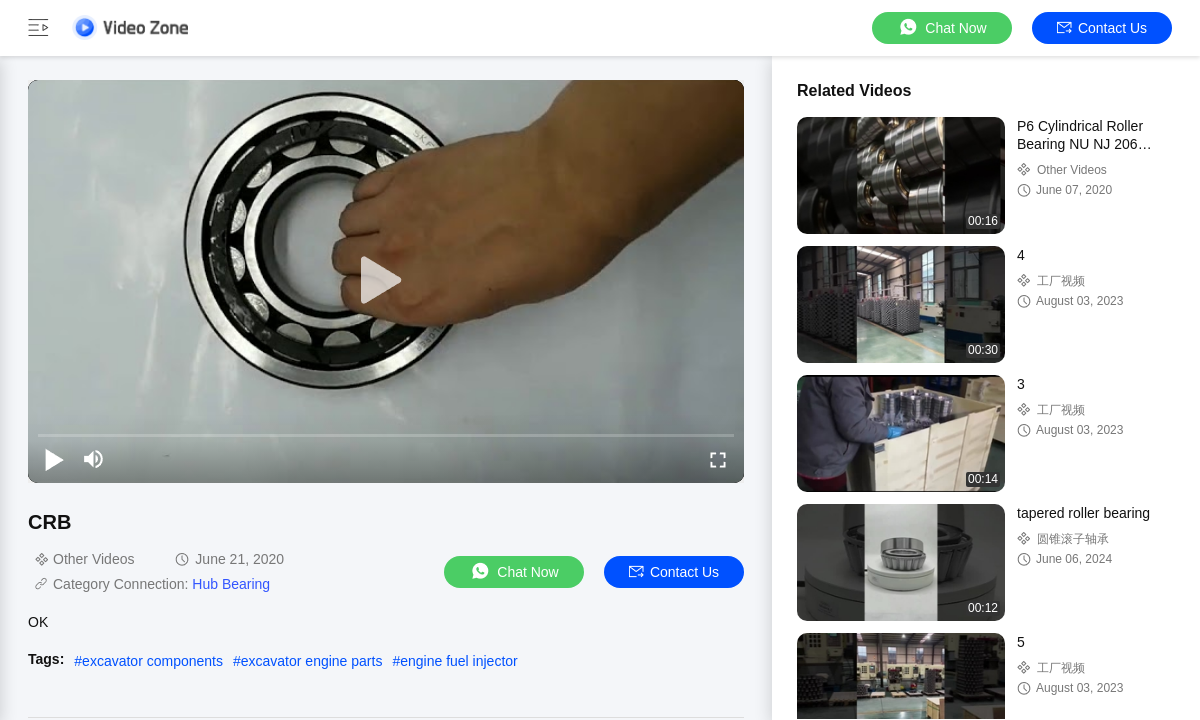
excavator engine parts (312, 661)
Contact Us (1102, 28)
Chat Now (941, 27)
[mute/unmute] (94, 459)
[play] (386, 281)
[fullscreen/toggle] (718, 459)
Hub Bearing (231, 584)
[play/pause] (54, 459)
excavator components (152, 661)
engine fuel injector (459, 661)
